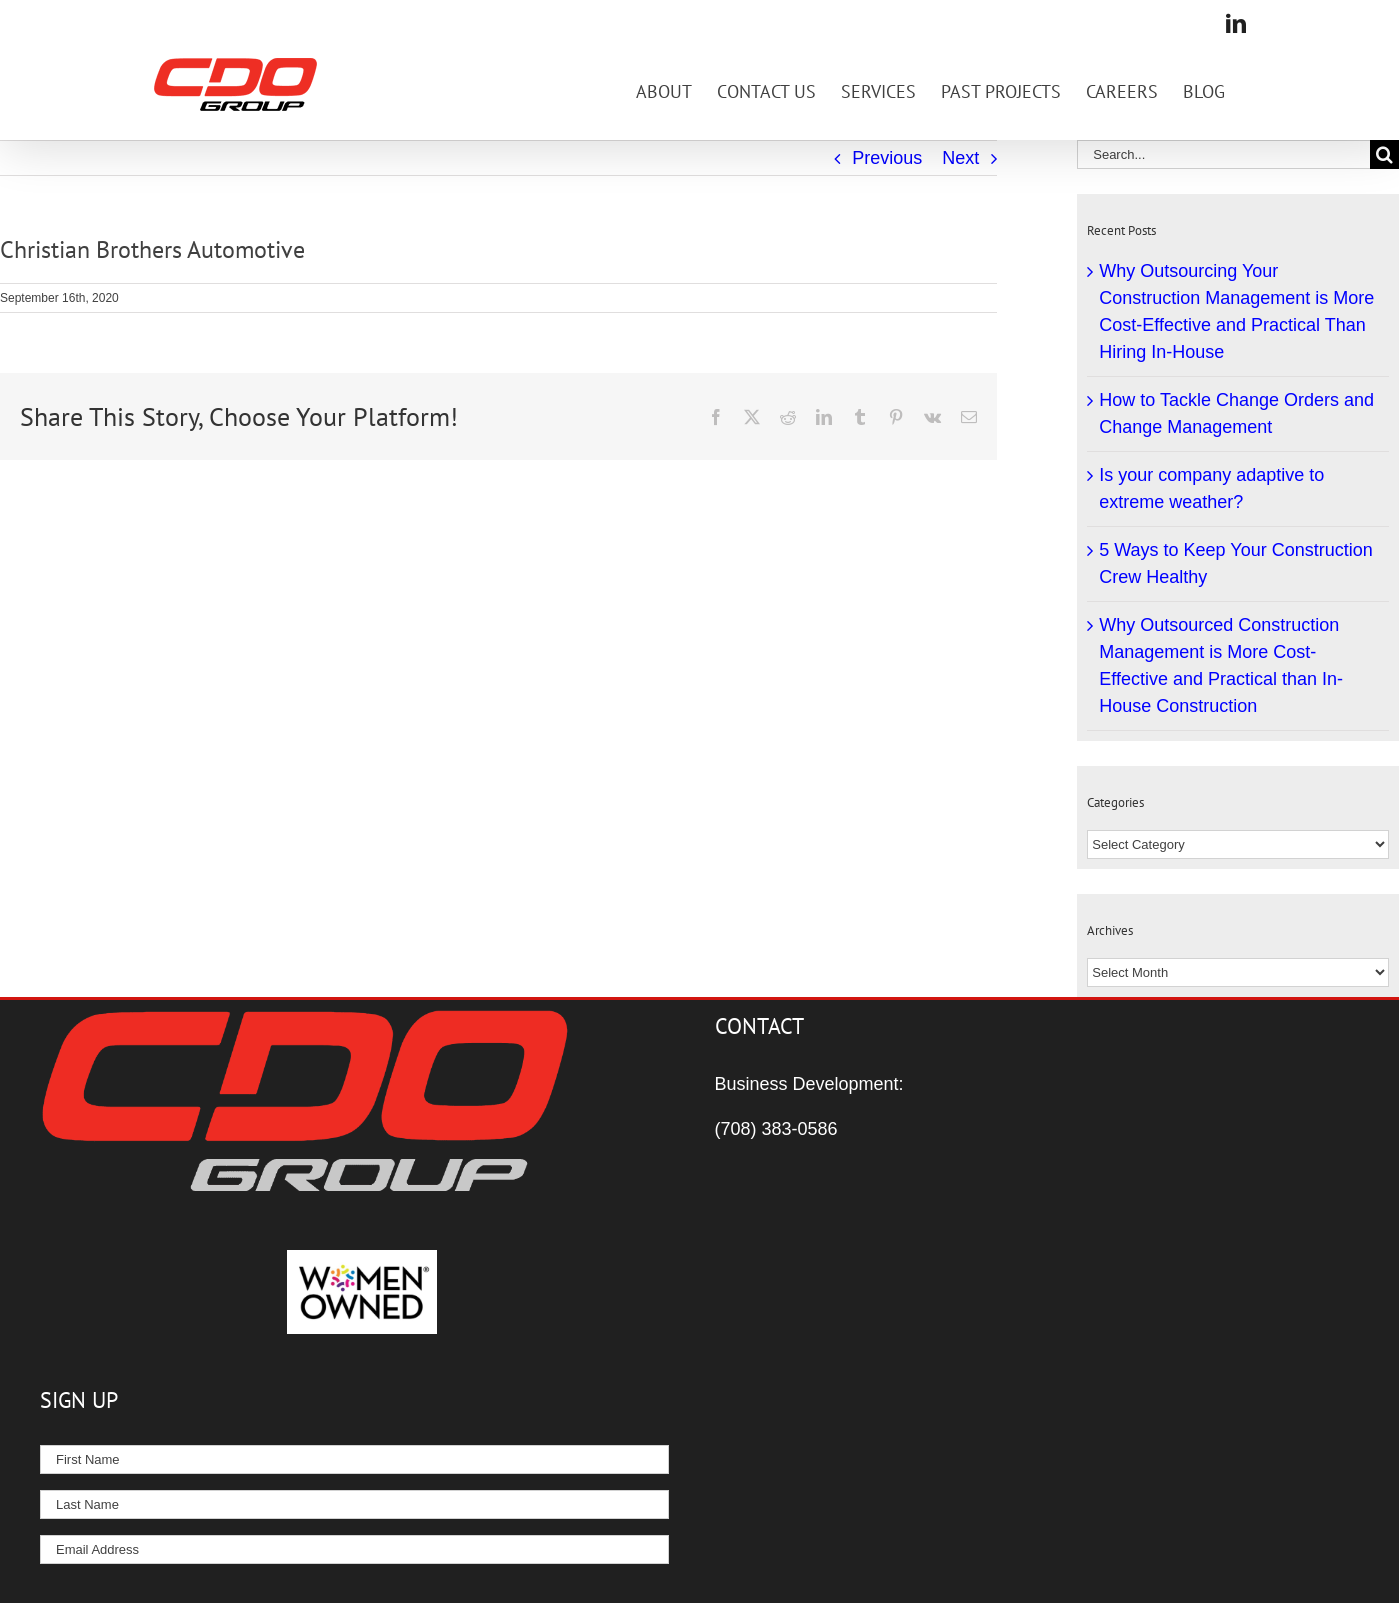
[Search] (1384, 154)
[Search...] (1223, 154)
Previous (887, 158)
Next (960, 158)
